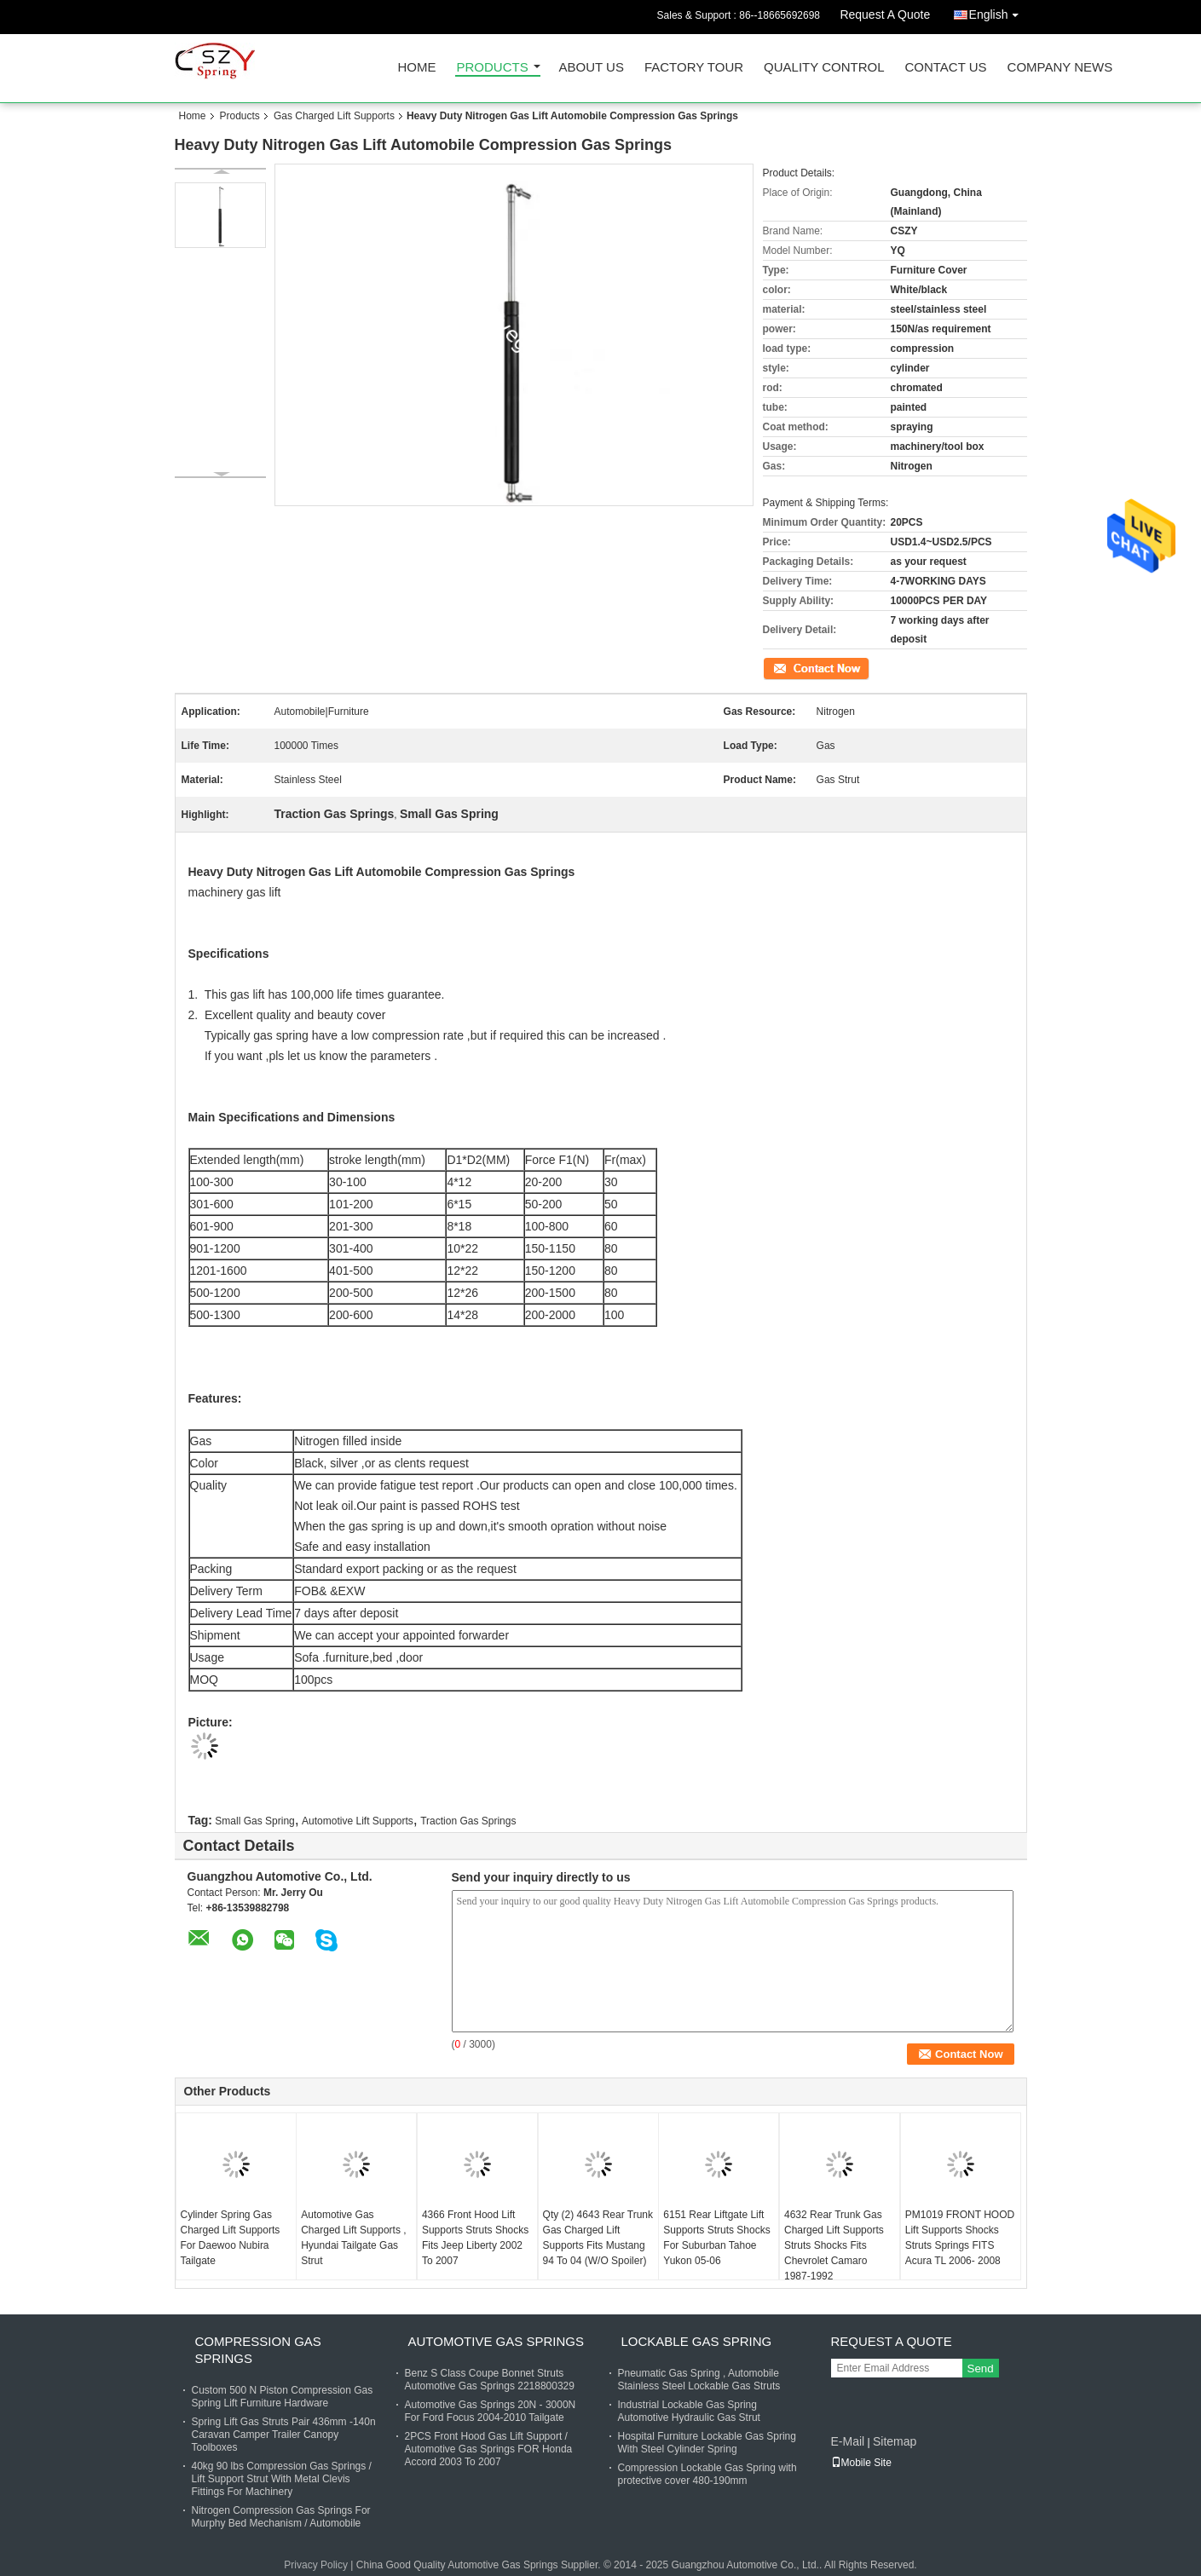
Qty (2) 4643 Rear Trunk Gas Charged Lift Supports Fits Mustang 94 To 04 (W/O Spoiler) (598, 2238)
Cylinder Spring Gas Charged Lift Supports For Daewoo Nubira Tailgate (230, 2238)
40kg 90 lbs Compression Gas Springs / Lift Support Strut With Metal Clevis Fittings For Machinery (282, 2479)
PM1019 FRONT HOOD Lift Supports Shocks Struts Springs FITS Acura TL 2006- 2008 (959, 2238)
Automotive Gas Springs (496, 2341)
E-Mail (848, 2441)
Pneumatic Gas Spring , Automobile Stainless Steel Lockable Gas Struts (699, 2379)
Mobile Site (861, 2463)
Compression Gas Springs (258, 2350)
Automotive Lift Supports (357, 1821)
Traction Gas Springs (468, 1821)
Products (492, 67)
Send (980, 2368)
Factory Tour (693, 67)
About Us (591, 67)
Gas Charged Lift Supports (334, 116)
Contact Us (945, 67)
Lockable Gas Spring (696, 2341)
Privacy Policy (316, 2565)
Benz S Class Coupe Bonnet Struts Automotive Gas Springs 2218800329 (490, 2379)
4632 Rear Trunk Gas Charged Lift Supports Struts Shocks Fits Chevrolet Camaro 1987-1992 (834, 2245)
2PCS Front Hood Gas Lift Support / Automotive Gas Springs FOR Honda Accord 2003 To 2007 (489, 2449)
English (998, 11)
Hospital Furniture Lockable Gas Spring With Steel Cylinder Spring (707, 2442)
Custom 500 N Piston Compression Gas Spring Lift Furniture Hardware (282, 2396)
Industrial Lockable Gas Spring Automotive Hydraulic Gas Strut (689, 2411)
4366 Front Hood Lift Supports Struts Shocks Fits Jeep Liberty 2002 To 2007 (475, 2238)
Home (417, 67)
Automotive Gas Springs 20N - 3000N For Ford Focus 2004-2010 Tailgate (490, 2411)
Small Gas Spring (254, 1821)
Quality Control (824, 67)
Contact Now (792, 667)
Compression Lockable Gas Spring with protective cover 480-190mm (707, 2474)
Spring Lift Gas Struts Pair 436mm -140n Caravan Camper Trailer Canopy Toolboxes (284, 2434)
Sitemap (894, 2441)
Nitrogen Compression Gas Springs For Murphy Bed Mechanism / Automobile (281, 2516)
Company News (1060, 67)
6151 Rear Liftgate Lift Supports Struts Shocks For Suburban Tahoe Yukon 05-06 (716, 2238)
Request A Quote (885, 14)
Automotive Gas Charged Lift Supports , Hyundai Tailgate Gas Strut (353, 2238)
